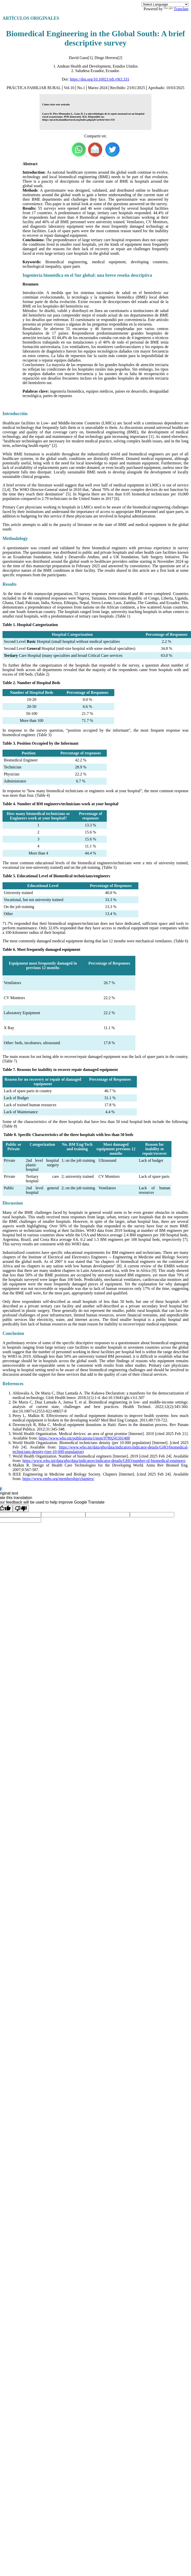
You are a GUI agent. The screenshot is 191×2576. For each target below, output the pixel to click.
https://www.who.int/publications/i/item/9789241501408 (84, 1438)
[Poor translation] (21, 1508)
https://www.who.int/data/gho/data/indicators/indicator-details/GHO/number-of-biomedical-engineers (104, 1461)
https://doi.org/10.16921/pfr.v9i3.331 (99, 79)
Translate (176, 9)
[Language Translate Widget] (165, 4)
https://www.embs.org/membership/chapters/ (58, 1479)
